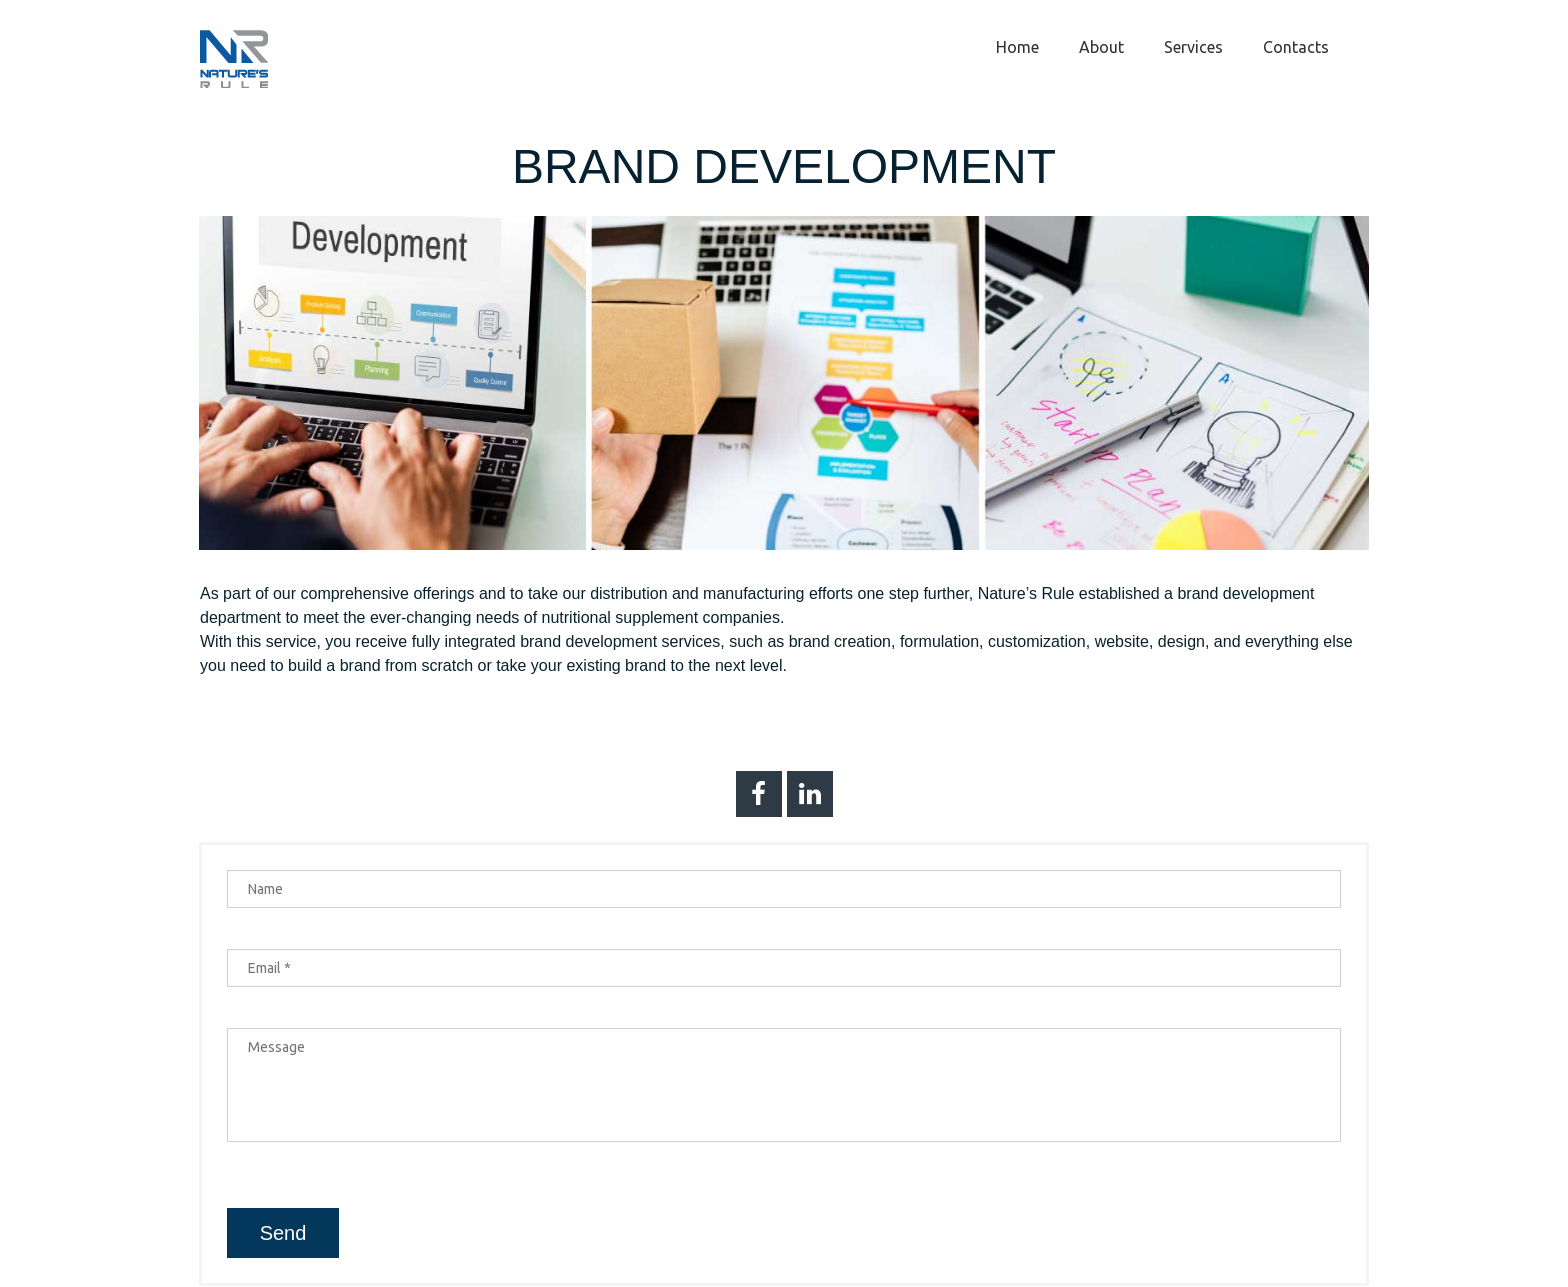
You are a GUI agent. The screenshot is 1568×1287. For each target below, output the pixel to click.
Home (1017, 47)
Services (1193, 47)
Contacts (1296, 47)
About (1101, 47)
